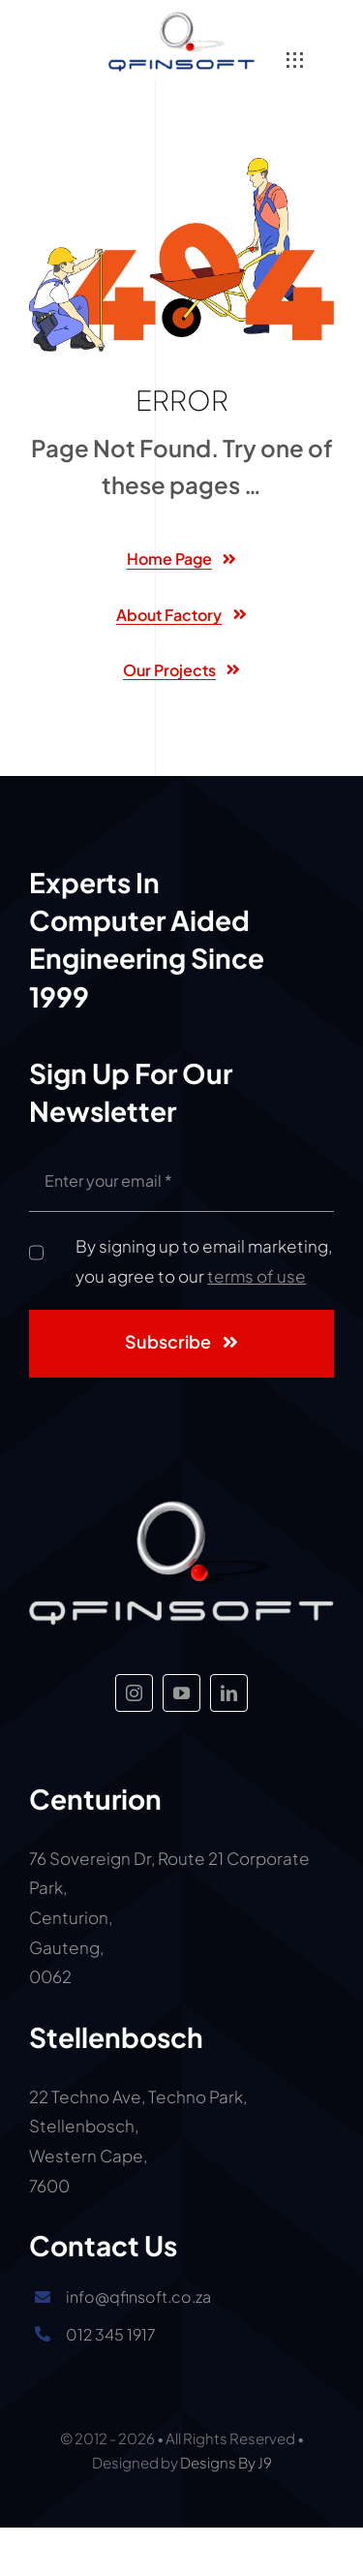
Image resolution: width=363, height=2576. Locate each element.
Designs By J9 (226, 2462)
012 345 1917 (111, 2334)
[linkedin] (229, 1693)
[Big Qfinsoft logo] (181, 19)
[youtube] (181, 1693)
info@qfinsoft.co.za (138, 2296)
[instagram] (134, 1693)
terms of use (256, 1276)
